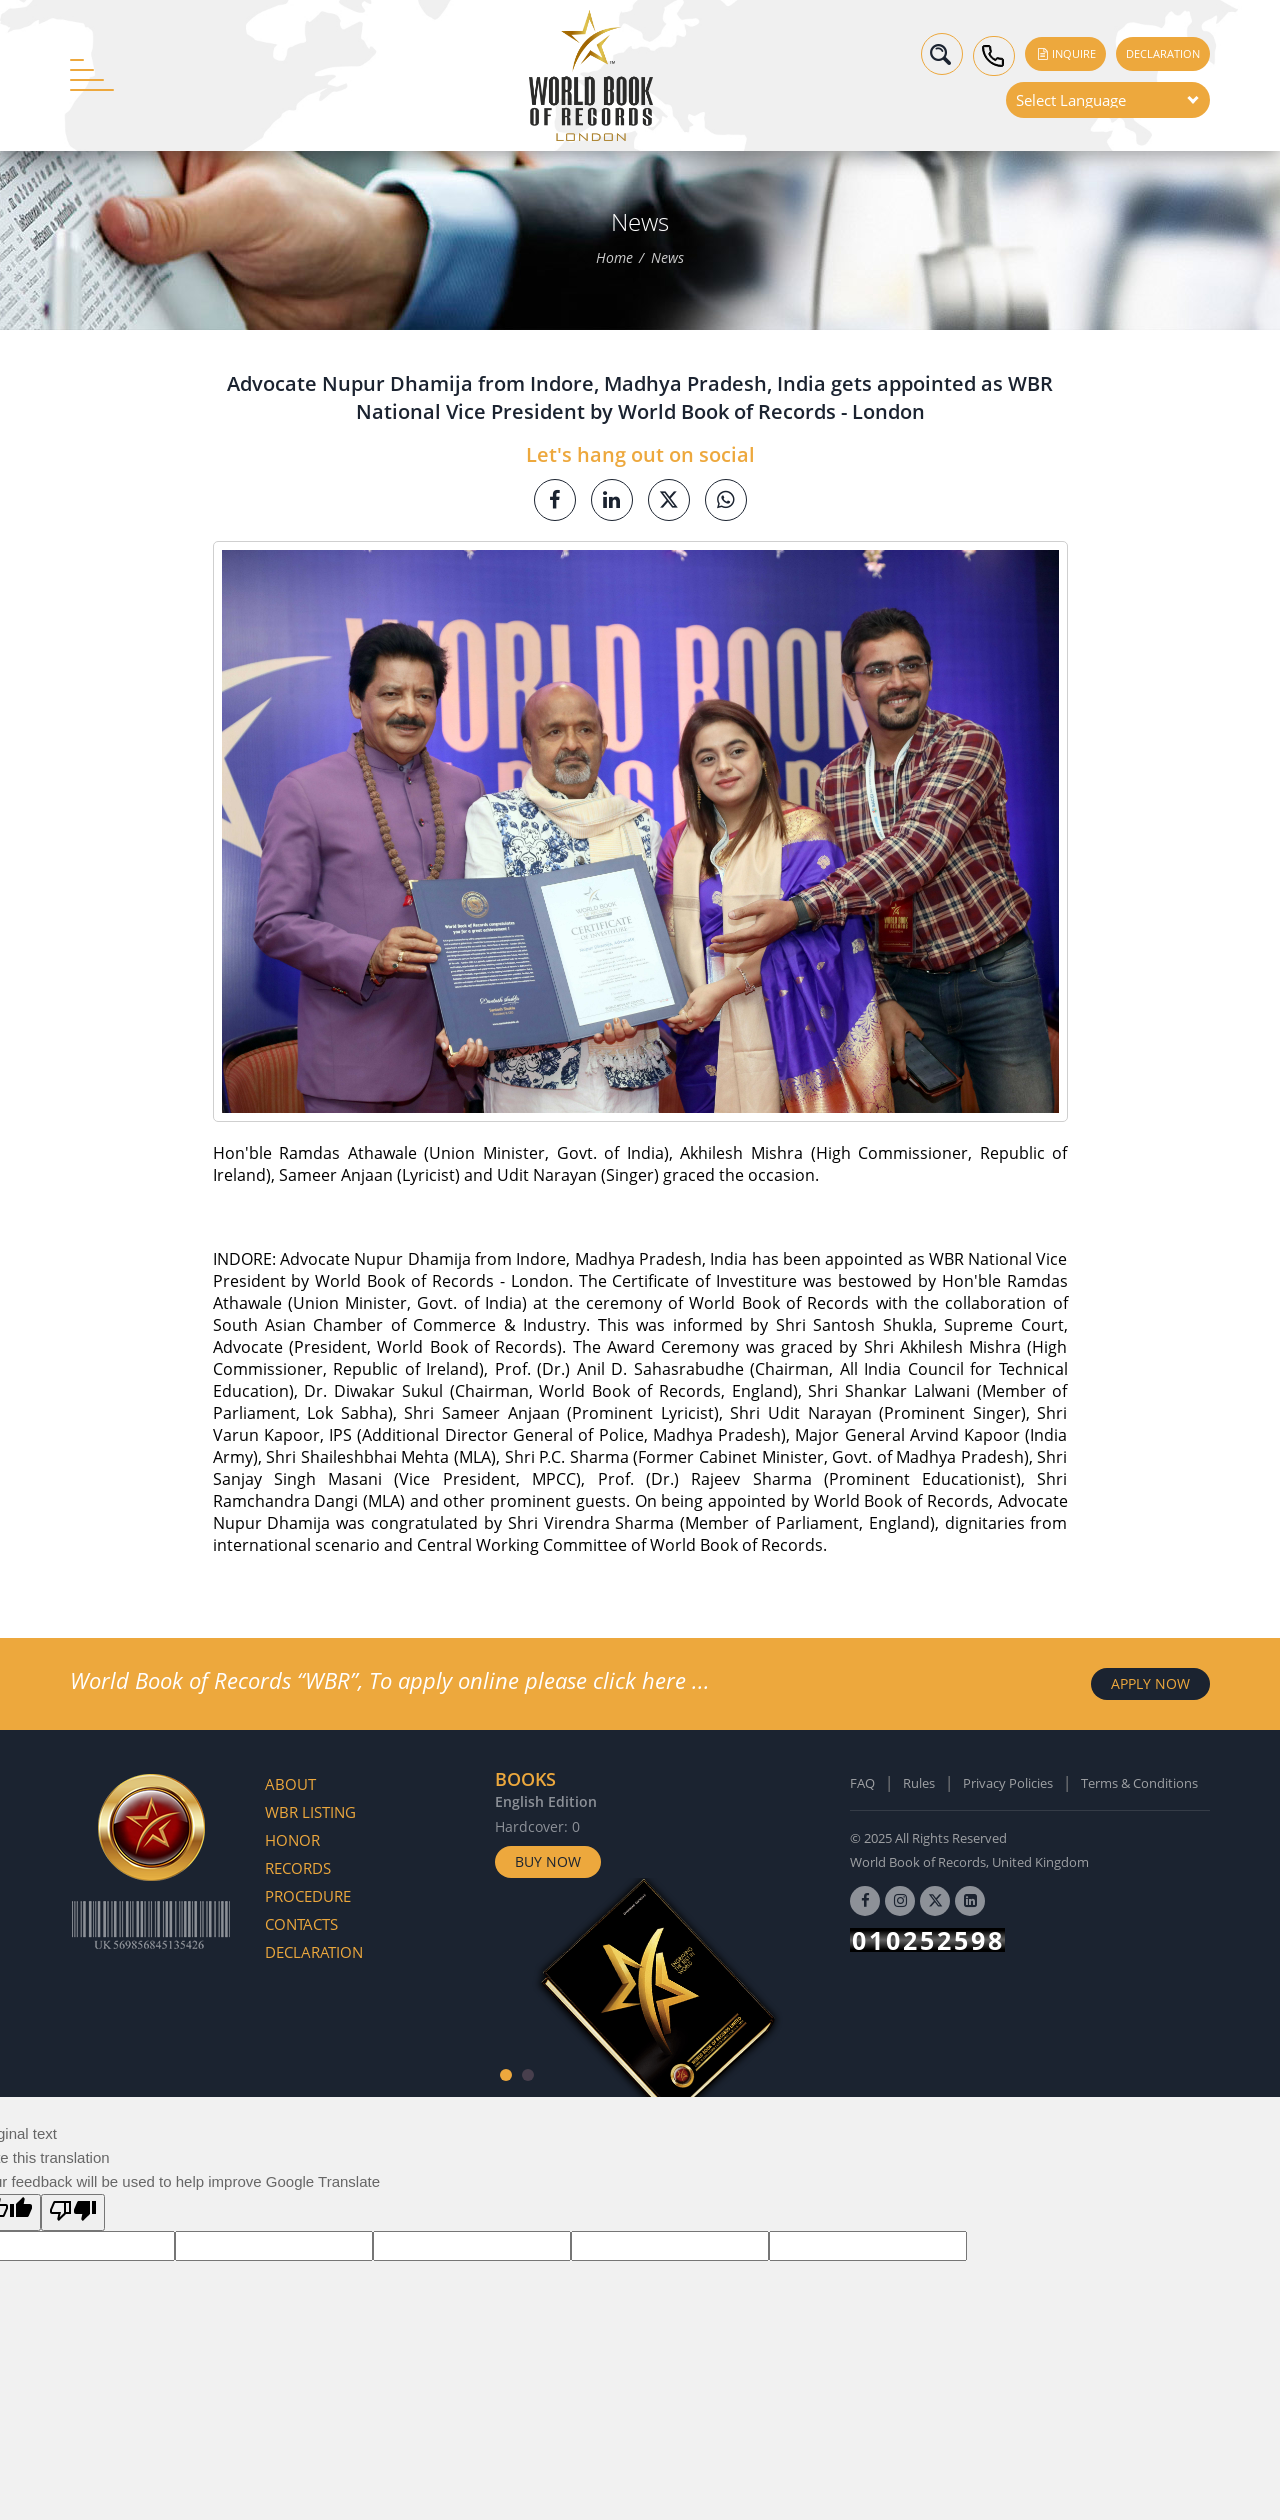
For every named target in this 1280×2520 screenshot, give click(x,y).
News (667, 258)
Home (614, 258)
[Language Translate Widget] (1108, 100)
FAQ (862, 1783)
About (290, 1784)
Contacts (301, 1924)
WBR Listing (310, 1812)
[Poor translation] (73, 2212)
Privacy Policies (1008, 1783)
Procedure (308, 1896)
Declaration (1163, 53)
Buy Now (548, 1861)
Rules (919, 1783)
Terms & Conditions (1139, 1783)
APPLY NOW (1150, 1683)
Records (298, 1868)
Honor (292, 1840)
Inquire (1065, 53)
